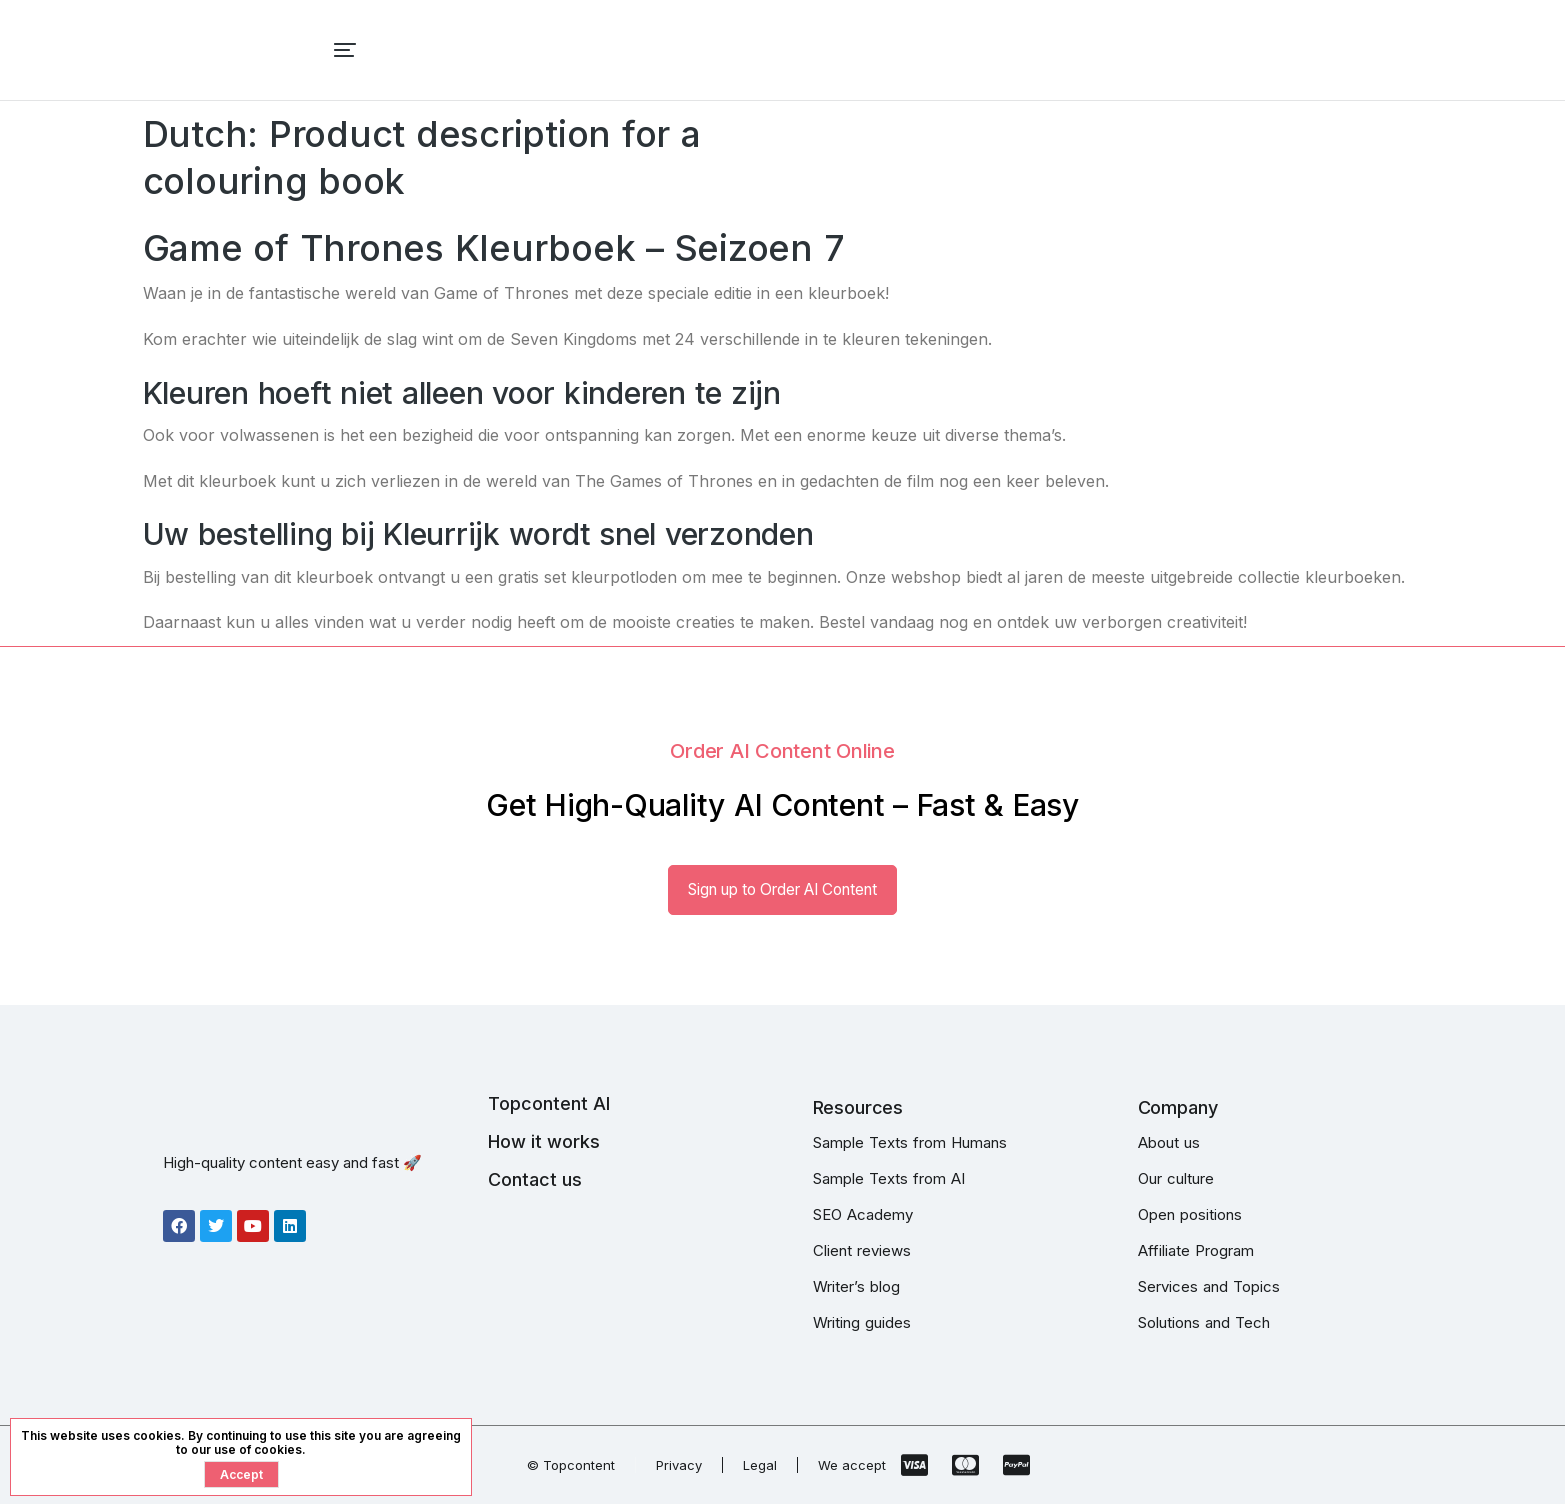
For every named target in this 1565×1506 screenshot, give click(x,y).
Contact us (535, 1181)
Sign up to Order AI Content (783, 891)
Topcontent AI (549, 1105)
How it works (544, 1143)
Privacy (679, 1467)
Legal (760, 1467)
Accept (241, 1474)
